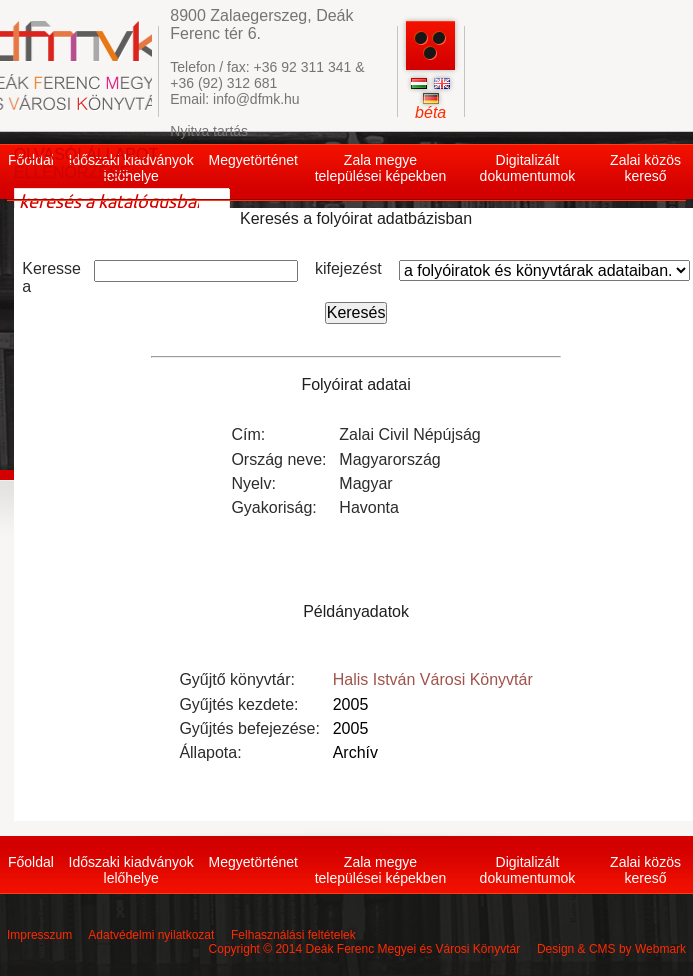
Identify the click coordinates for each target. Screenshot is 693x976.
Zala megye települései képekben (381, 168)
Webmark (660, 949)
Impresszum (39, 935)
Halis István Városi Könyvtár (433, 679)
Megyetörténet (253, 160)
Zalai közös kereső (645, 168)
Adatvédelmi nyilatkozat (151, 935)
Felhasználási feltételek (293, 935)
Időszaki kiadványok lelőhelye (131, 870)
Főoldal (31, 862)
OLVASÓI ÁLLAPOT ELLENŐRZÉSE (86, 163)
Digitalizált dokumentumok (528, 168)
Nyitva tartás (209, 131)
